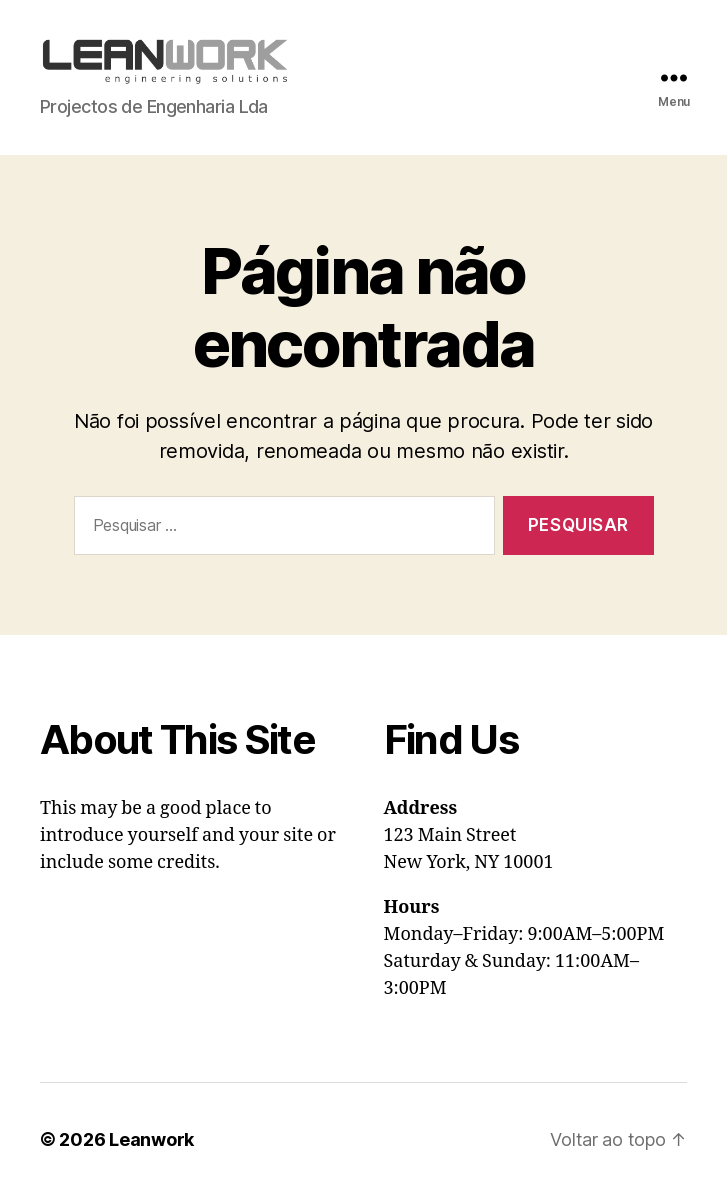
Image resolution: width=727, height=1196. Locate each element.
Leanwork (151, 1139)
